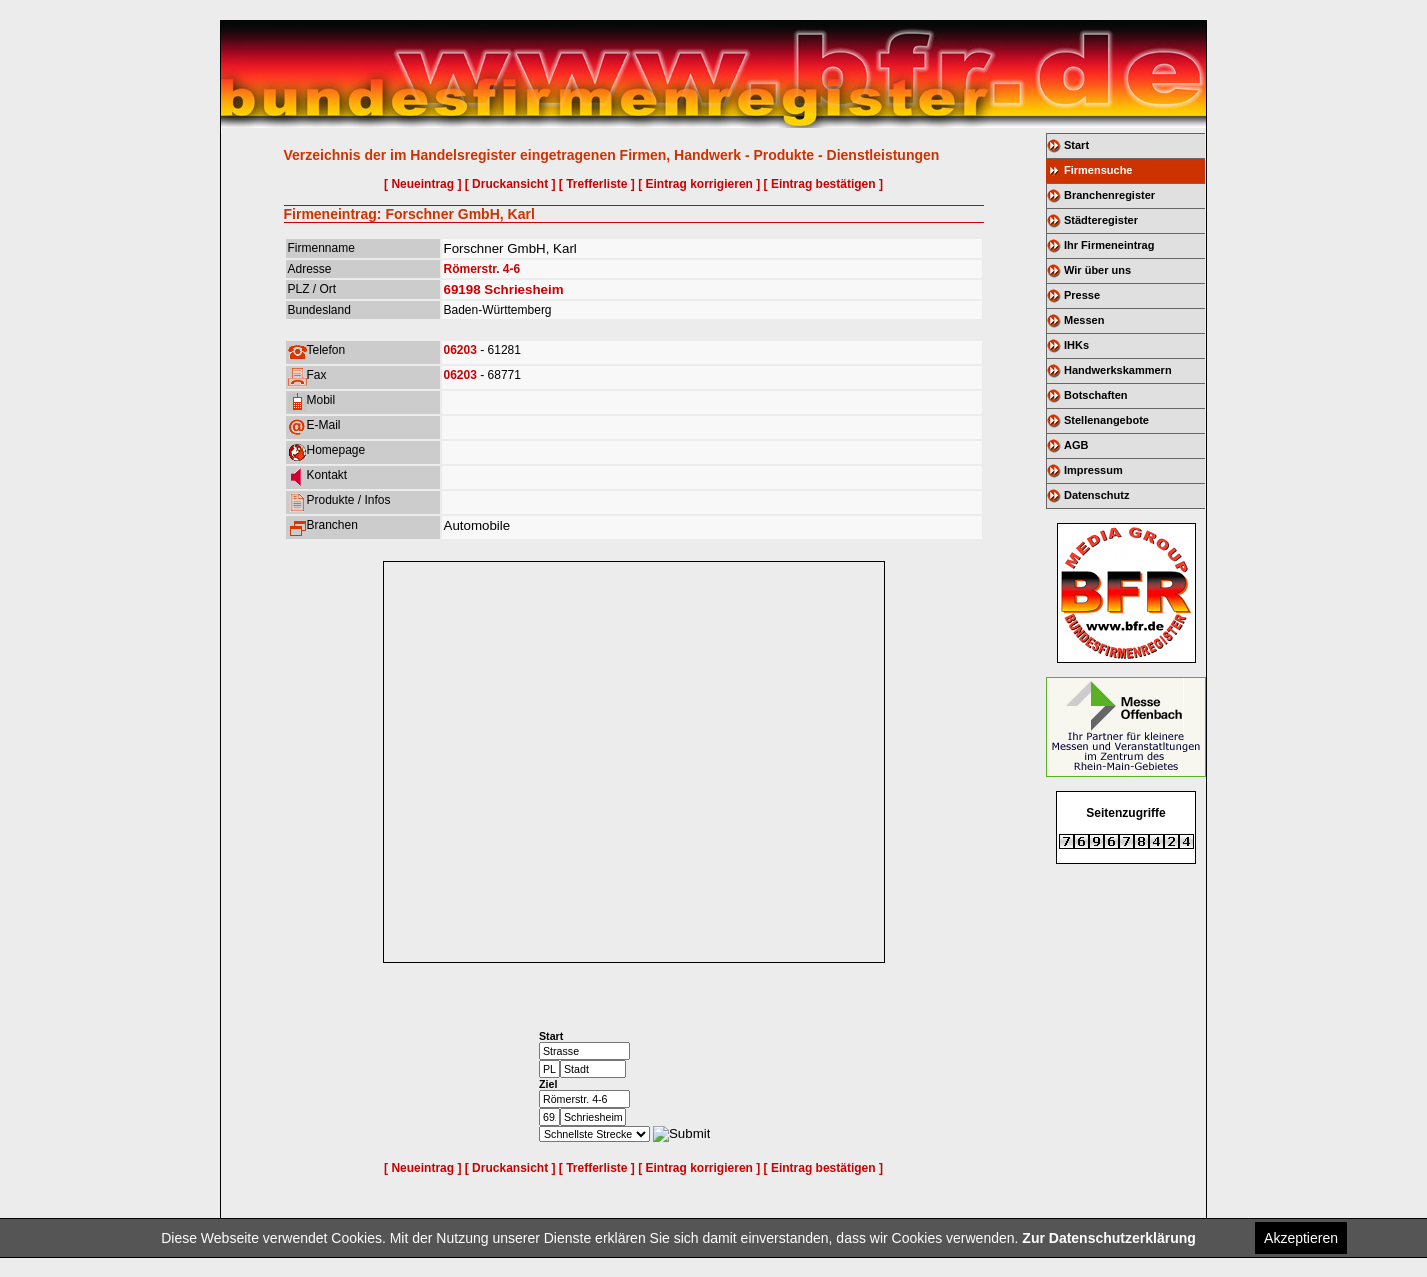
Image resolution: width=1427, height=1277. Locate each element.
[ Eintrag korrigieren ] (699, 184)
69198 (462, 289)
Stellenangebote (1106, 420)
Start (1076, 145)
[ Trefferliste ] (597, 184)
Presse (1082, 295)
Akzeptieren (1301, 1238)
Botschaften (1096, 395)
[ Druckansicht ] (510, 184)
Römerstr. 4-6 (482, 269)
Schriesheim (523, 289)
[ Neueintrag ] (422, 184)
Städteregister (1101, 220)
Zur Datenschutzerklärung (1108, 1238)
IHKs (1076, 345)
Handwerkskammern (1118, 370)
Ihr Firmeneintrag (1109, 245)
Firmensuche (1098, 170)
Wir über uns (1097, 270)
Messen (1084, 320)
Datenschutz (1096, 495)
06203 (460, 350)
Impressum (1093, 470)
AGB (1076, 445)
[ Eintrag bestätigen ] (823, 184)
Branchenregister (1109, 195)
